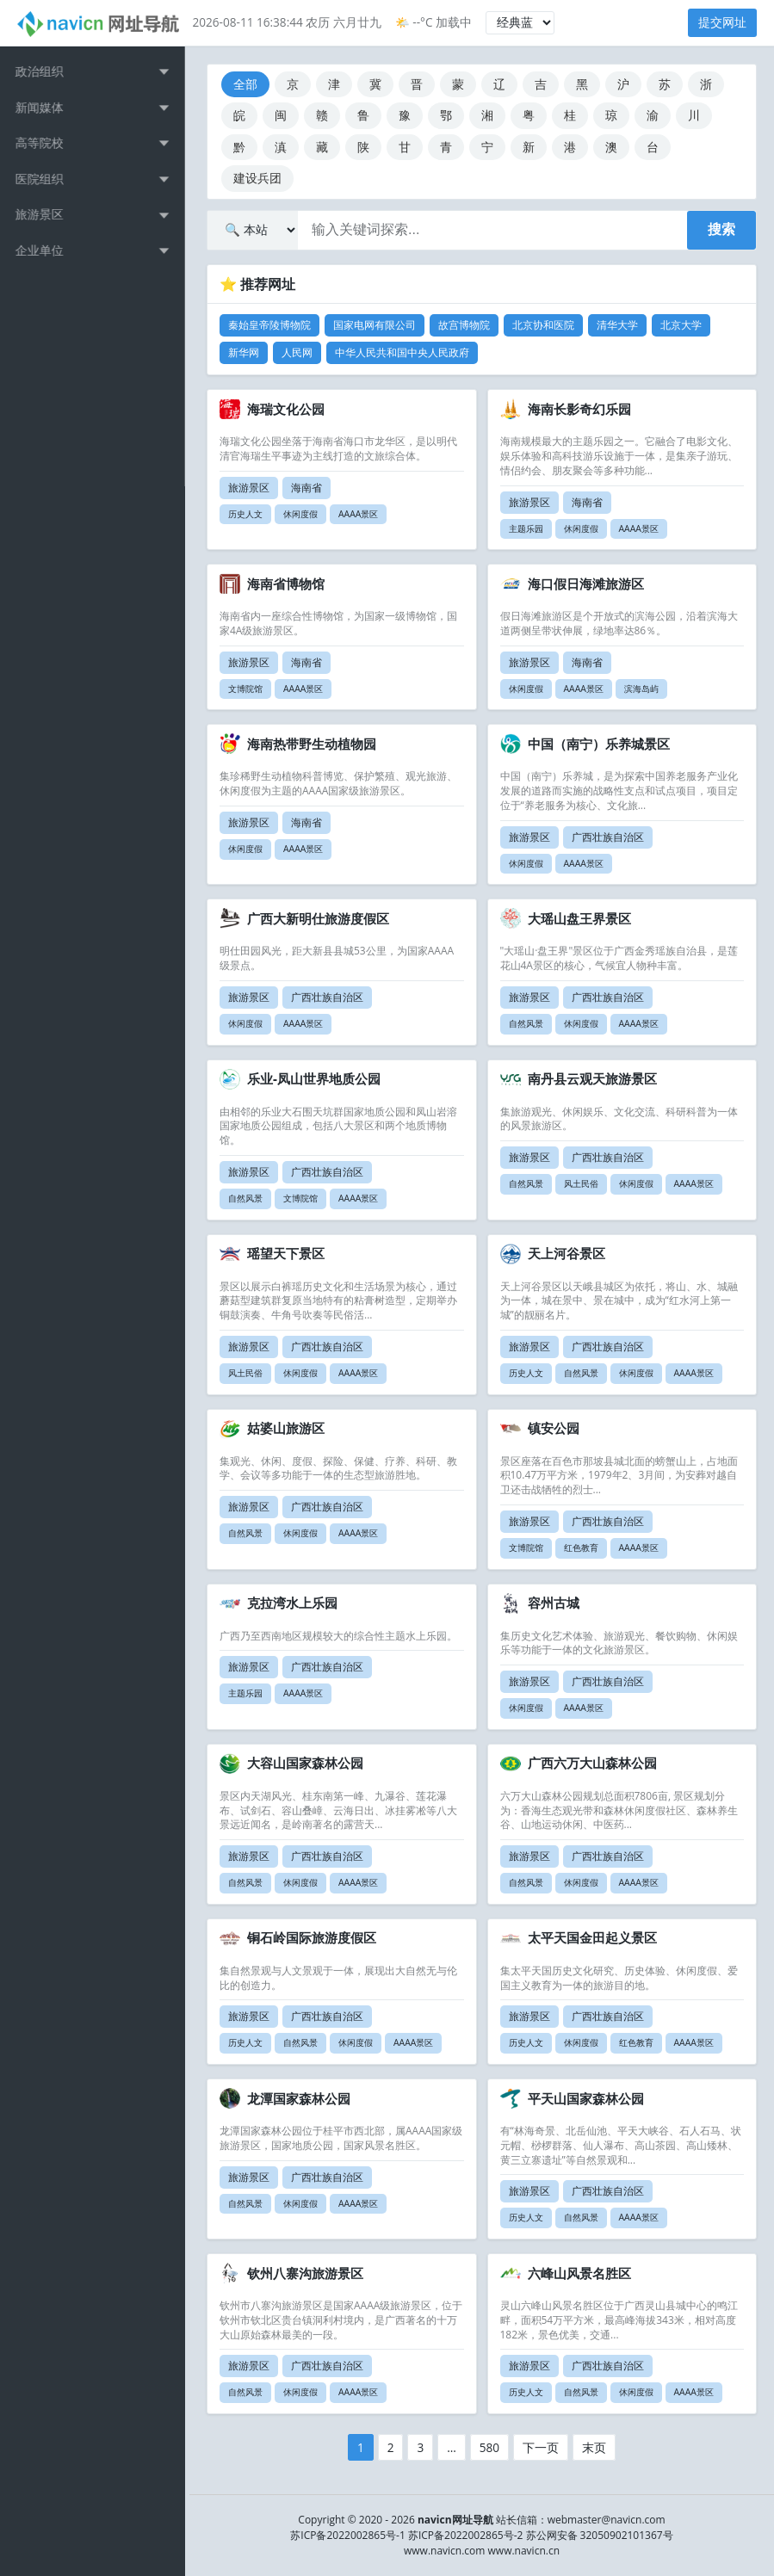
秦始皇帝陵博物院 (269, 325)
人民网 (297, 352)
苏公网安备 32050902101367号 (599, 2535)
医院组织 (44, 178)
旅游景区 (44, 214)
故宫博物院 (464, 325)
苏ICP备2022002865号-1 (347, 2535)
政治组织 (44, 71)
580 (489, 2447)
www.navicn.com (444, 2550)
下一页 (541, 2447)
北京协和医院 (543, 325)
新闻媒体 (44, 107)
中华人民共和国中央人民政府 (402, 352)
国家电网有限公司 (374, 325)
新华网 (243, 352)
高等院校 (44, 142)
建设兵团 (257, 178)
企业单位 (44, 250)
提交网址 (722, 22)
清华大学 (617, 325)
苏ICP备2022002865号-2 (465, 2535)
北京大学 (681, 325)
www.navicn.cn (524, 2550)
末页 (594, 2447)
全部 (245, 84)
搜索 (721, 229)
